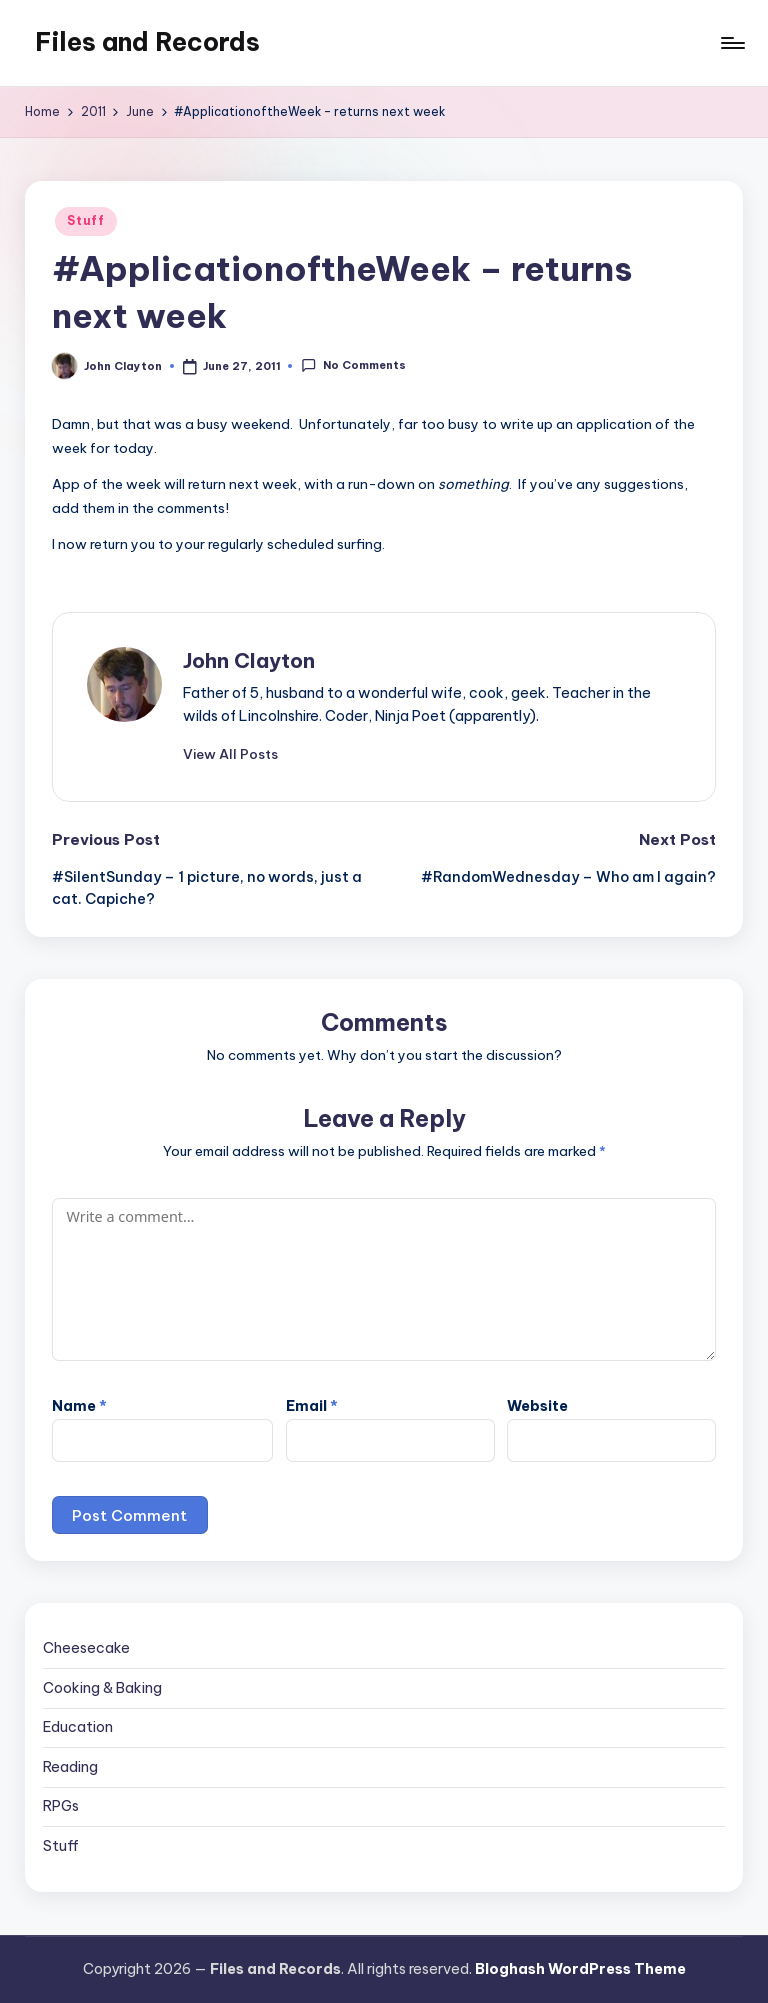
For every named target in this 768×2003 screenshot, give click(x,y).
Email (312, 1406)
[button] (230, 754)
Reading (70, 1767)
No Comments (353, 365)
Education (78, 1727)
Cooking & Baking (102, 1688)
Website (537, 1406)
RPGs (61, 1806)
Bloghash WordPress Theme (580, 1969)
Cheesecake (86, 1648)
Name (79, 1406)
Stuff (86, 220)
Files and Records (147, 42)
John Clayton (249, 660)
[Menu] (731, 43)
